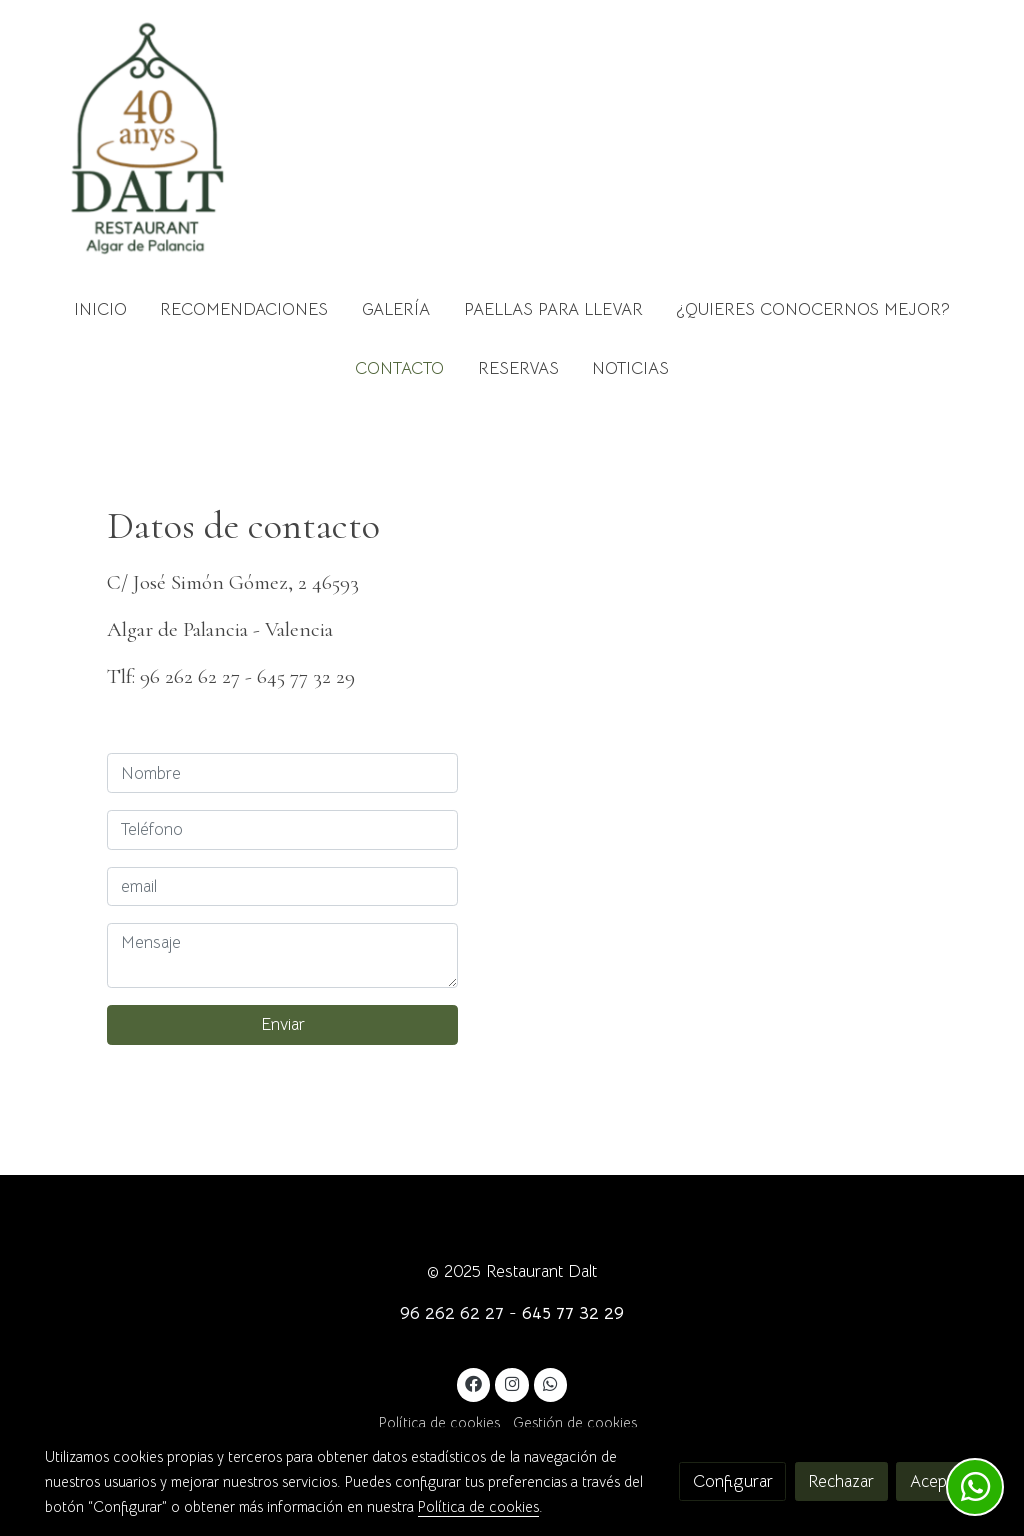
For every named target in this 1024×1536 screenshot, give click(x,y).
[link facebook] (474, 1382)
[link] (147, 140)
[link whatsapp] (551, 1382)
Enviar (283, 1024)
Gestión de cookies (575, 1423)
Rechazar (841, 1481)
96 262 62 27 (452, 1313)
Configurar (733, 1481)
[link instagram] (512, 1382)
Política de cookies (439, 1423)
